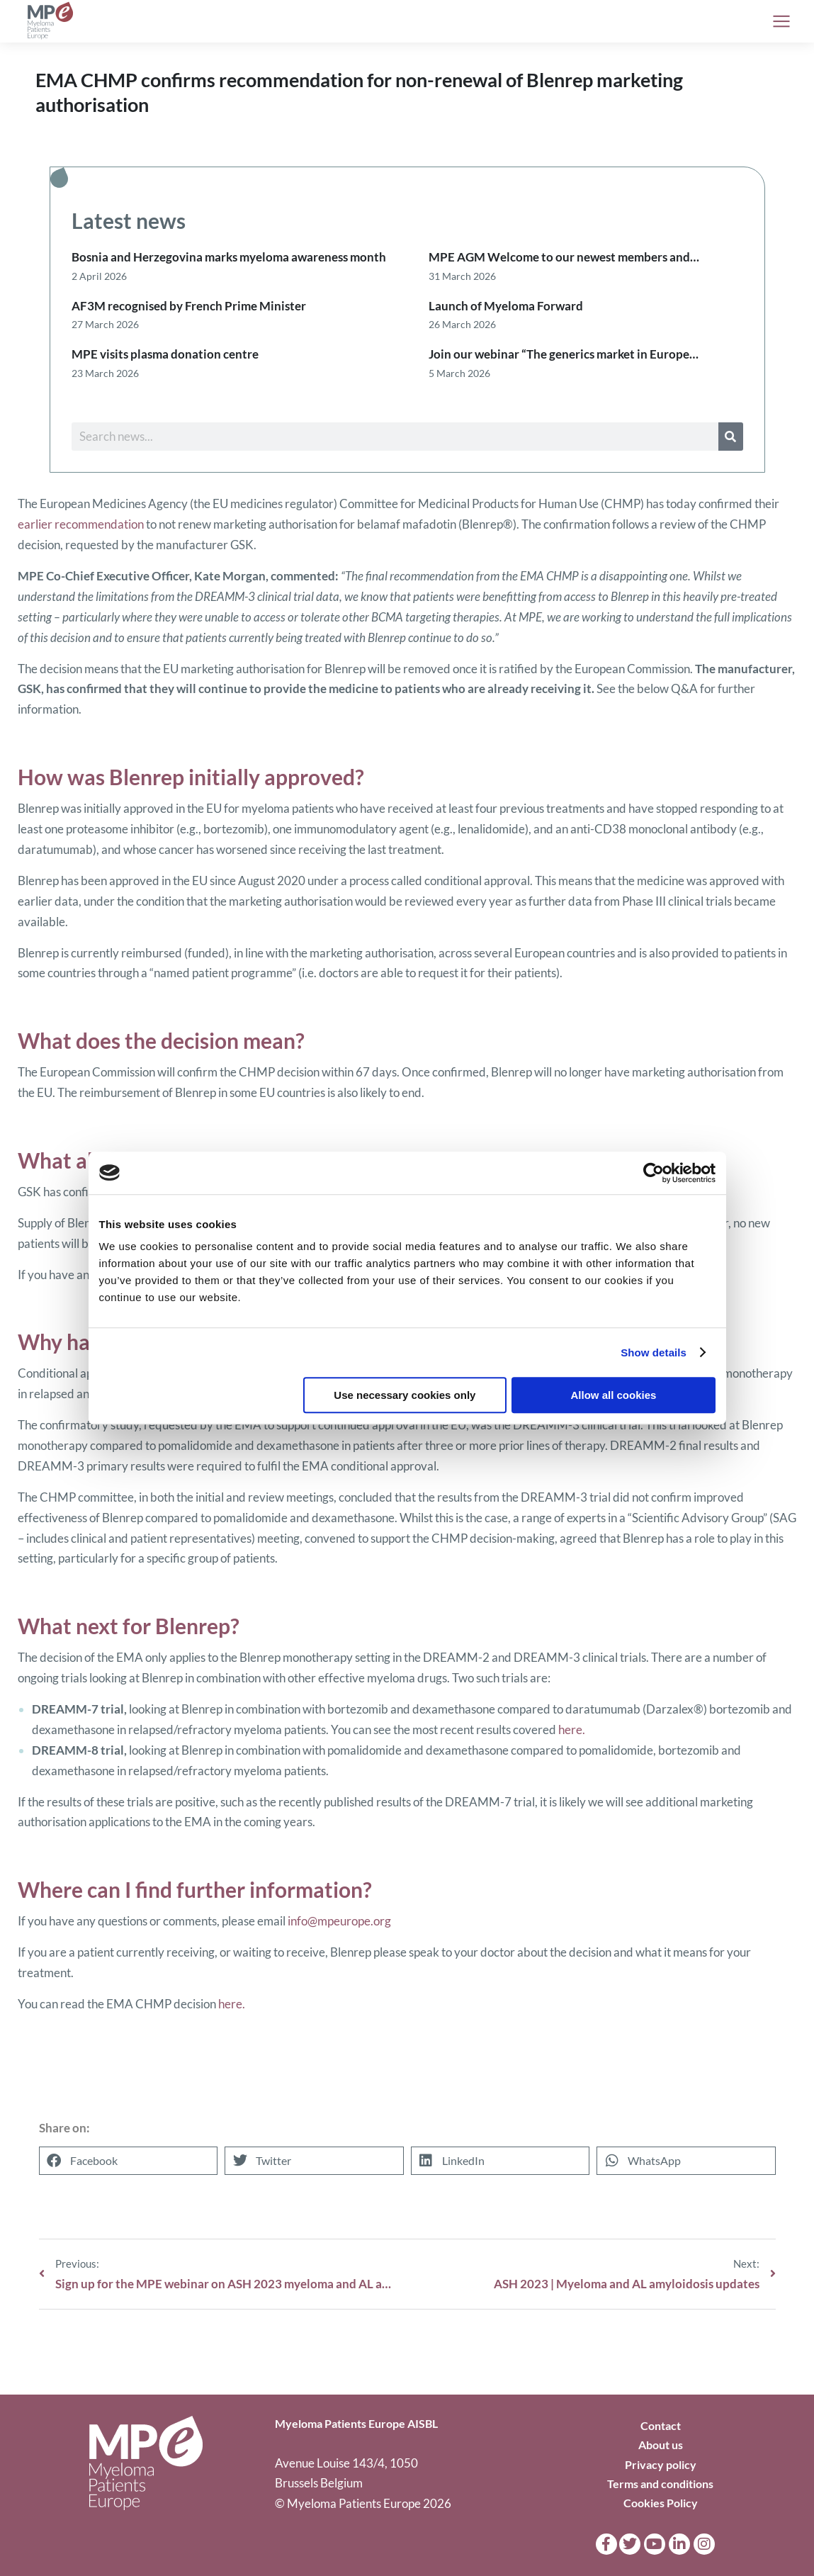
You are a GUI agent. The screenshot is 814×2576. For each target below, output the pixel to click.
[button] (128, 2161)
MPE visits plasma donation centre (165, 354)
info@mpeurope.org (339, 1920)
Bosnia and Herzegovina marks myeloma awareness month (229, 256)
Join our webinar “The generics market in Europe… (564, 354)
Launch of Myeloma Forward (506, 305)
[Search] (730, 436)
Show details (653, 1352)
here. (571, 1729)
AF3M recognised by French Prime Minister (189, 305)
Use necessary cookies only (404, 1395)
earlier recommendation (81, 524)
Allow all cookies (614, 1395)
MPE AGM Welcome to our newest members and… (564, 256)
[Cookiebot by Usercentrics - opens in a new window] (654, 1172)
